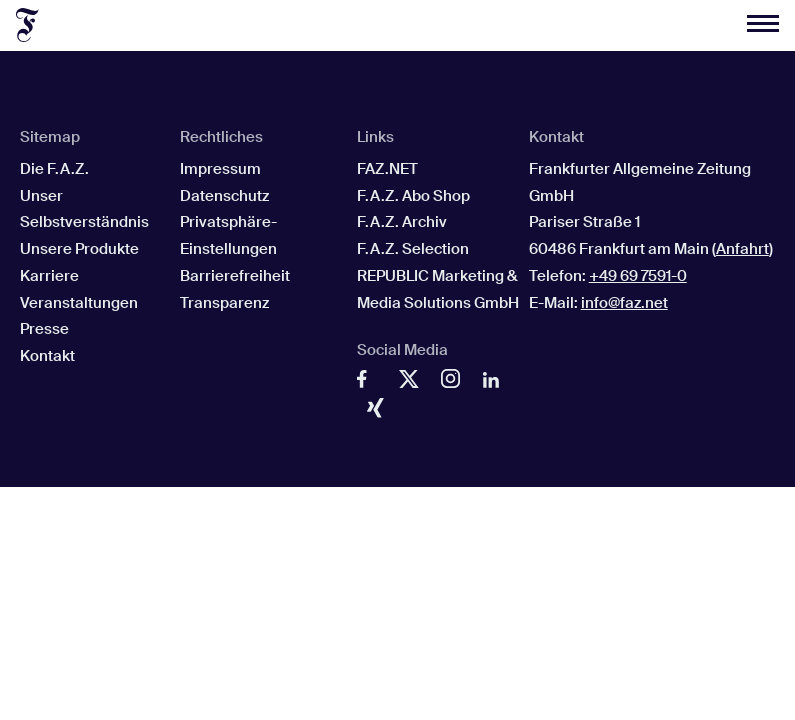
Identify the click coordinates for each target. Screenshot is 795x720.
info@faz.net (624, 303)
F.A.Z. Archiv (402, 222)
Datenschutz (224, 196)
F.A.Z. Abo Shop (413, 196)
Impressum (220, 169)
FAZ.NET (387, 169)
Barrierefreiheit (235, 276)
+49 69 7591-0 (638, 276)
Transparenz (224, 303)
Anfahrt (742, 249)
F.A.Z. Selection (413, 249)
